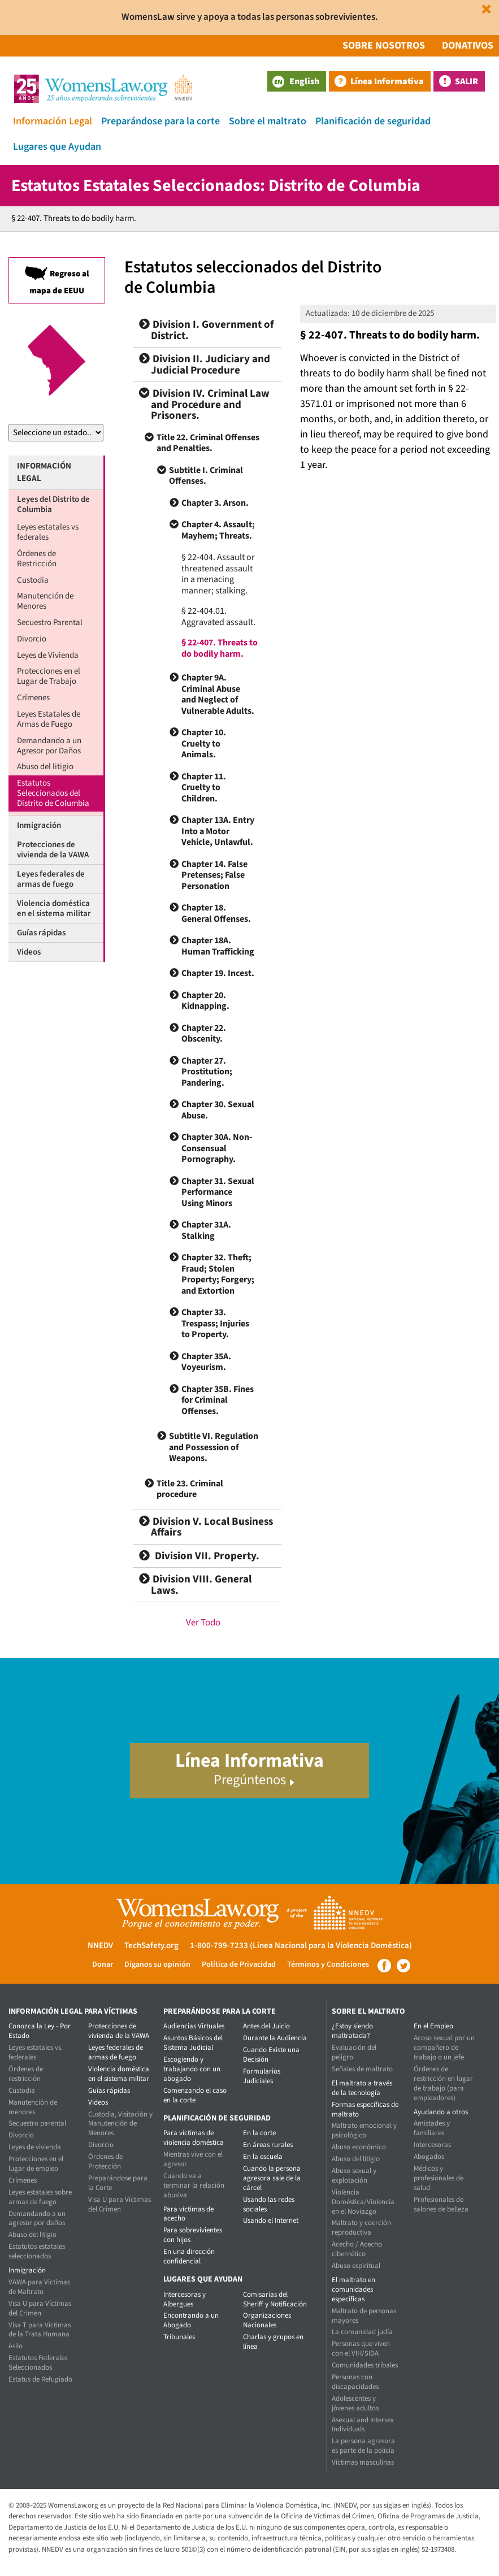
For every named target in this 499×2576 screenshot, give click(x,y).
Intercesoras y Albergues (184, 2299)
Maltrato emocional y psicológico (364, 2130)
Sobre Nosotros (383, 45)
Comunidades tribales (365, 2365)
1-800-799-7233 (219, 1945)
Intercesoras (432, 2145)
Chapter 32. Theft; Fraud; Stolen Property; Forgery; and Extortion (217, 1274)
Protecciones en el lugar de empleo (35, 2164)
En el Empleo (433, 2026)
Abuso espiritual (356, 2266)
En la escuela (263, 2157)
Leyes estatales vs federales (48, 532)
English (295, 81)
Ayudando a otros (441, 2112)
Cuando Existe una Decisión (271, 2055)
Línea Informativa (387, 81)
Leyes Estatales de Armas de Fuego (48, 719)
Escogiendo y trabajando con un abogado (191, 2069)
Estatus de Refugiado (40, 2379)
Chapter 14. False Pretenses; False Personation (214, 875)
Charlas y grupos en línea (273, 2342)
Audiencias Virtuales (193, 2026)
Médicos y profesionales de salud (438, 2178)
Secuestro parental (37, 2123)
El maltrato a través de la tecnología (362, 2088)
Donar (102, 1964)
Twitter (403, 1965)
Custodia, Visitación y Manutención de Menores (120, 2124)
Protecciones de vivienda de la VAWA (53, 850)
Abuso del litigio (45, 767)
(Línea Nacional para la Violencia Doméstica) (331, 1945)
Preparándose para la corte (160, 121)
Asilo (15, 2346)
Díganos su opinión (157, 1964)
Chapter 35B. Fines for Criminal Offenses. (217, 1400)
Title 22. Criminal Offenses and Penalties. (208, 443)
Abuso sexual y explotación (354, 2175)
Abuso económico (359, 2147)
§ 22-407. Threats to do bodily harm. (219, 648)
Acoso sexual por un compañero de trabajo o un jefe (444, 2047)
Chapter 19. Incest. (217, 973)
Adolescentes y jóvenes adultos (355, 2403)
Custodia (33, 580)
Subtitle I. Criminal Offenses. (206, 476)
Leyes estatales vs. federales (35, 2052)
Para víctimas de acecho (188, 2214)
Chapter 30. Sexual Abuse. (217, 1110)
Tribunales (179, 2337)
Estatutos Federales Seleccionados (37, 2363)
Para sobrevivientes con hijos (192, 2235)
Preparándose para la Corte (117, 2183)
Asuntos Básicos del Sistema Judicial (193, 2043)
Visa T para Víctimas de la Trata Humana (39, 2330)
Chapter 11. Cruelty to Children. (203, 787)
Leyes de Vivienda (48, 655)
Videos (29, 952)
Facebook (384, 1965)
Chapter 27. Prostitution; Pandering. (206, 1072)
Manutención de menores (32, 2107)
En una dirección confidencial (189, 2256)
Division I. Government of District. (206, 330)
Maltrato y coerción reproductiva (361, 2227)
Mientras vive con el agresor (193, 2159)
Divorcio (31, 639)
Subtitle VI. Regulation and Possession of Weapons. (213, 1447)
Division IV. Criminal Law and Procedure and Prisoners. (204, 404)
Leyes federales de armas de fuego (51, 879)
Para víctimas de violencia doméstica (193, 2138)
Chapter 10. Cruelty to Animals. (203, 743)
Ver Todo (203, 1622)
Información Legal (52, 121)
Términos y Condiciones (328, 1964)
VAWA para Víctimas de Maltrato (39, 2287)
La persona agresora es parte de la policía (363, 2446)
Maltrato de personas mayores (364, 2316)
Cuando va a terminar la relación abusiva (193, 2185)
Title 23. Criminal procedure (190, 1489)
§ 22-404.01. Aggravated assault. (218, 616)
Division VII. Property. (199, 1556)
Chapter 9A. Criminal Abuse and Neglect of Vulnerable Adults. (217, 694)
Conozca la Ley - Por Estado (39, 2031)
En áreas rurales (268, 2145)
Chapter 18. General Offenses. (216, 913)
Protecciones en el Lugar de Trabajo (48, 676)
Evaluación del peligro (354, 2052)
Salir (466, 81)
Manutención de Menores (45, 601)
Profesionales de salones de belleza (441, 2204)
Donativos (467, 45)
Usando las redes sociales (268, 2204)
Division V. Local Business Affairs (206, 1527)
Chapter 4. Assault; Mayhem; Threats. (218, 530)
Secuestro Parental (50, 622)
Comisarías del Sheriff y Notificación (275, 2299)
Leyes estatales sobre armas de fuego (40, 2197)
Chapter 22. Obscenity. (203, 1034)
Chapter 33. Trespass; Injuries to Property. (215, 1323)
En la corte (259, 2133)
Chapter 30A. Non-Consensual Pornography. (216, 1148)
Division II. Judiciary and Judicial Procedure (204, 365)
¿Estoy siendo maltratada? (352, 2031)
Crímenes (33, 698)
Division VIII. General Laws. (195, 1585)
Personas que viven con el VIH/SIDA (361, 2348)
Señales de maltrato (362, 2069)
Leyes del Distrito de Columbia (53, 504)
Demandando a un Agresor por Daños (49, 746)
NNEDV (100, 1945)
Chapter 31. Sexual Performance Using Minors (217, 1192)
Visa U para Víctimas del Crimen (39, 2308)
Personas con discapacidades (355, 2382)
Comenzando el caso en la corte (195, 2095)
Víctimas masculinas (363, 2462)
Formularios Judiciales (261, 2076)
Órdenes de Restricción (37, 559)
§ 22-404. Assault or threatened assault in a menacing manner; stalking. (218, 574)
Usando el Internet (270, 2220)
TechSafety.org (151, 1945)
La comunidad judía (362, 2332)
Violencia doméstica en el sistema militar (54, 908)
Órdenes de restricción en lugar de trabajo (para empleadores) (443, 2083)
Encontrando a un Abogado (191, 2320)
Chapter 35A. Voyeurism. (206, 1362)
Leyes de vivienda (34, 2147)
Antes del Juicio (266, 2026)
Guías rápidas (41, 933)
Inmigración (39, 825)
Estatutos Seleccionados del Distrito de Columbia (53, 793)
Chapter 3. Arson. (215, 503)
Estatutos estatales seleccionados (36, 2251)
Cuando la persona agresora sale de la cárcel (272, 2178)
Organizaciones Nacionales (267, 2320)
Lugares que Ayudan (57, 147)
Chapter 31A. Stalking (206, 1230)
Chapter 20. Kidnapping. (205, 1001)
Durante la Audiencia (275, 2038)
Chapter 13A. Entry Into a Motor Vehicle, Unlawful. (217, 831)
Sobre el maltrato (267, 121)
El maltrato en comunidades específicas (353, 2289)
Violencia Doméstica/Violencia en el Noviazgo (363, 2202)
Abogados (429, 2157)
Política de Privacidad (239, 1964)
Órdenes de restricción (25, 2074)
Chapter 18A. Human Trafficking (217, 946)
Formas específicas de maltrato (365, 2109)
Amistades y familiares (432, 2128)
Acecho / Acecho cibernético (357, 2249)
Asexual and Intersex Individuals (363, 2425)
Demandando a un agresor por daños (37, 2218)
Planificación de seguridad (373, 121)
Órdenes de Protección (105, 2161)
